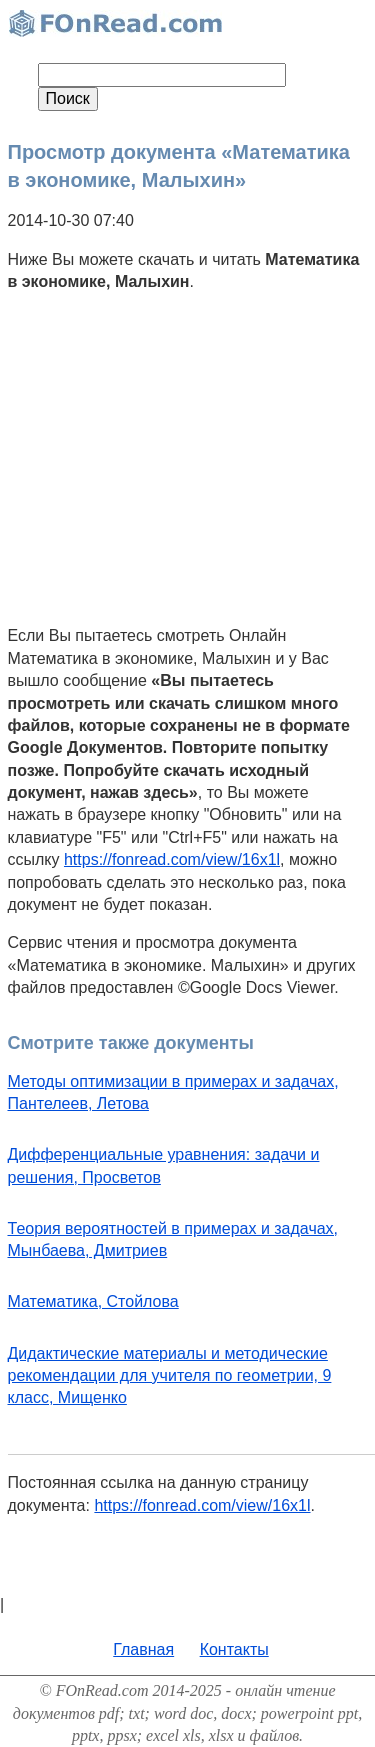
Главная (143, 1649)
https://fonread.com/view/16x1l (172, 859)
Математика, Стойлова (93, 1301)
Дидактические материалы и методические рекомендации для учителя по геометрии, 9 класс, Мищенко (170, 1376)
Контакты (234, 1649)
